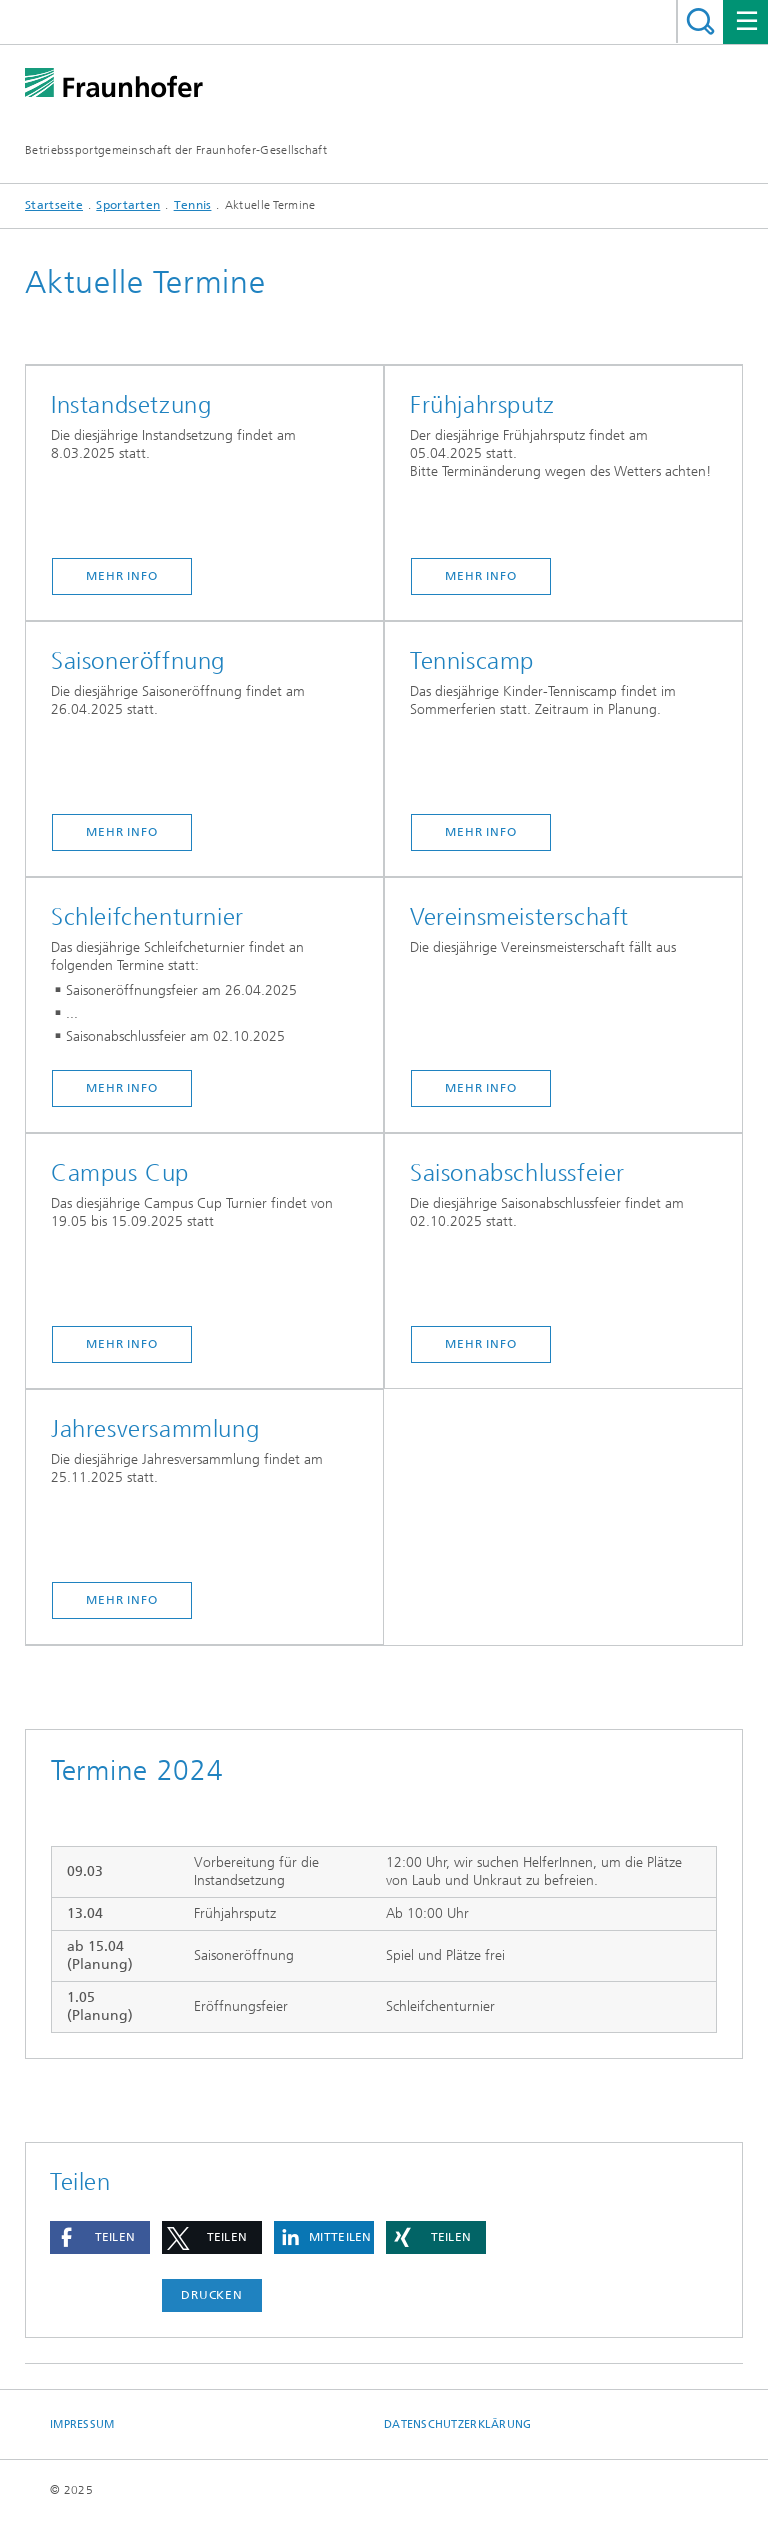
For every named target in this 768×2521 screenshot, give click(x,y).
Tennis (193, 205)
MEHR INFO (122, 576)
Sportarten (128, 205)
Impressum (82, 2424)
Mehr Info (481, 576)
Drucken (212, 2295)
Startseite (54, 205)
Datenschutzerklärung (458, 2424)
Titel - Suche (700, 21)
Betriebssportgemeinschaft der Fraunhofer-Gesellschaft (176, 150)
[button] (100, 2237)
